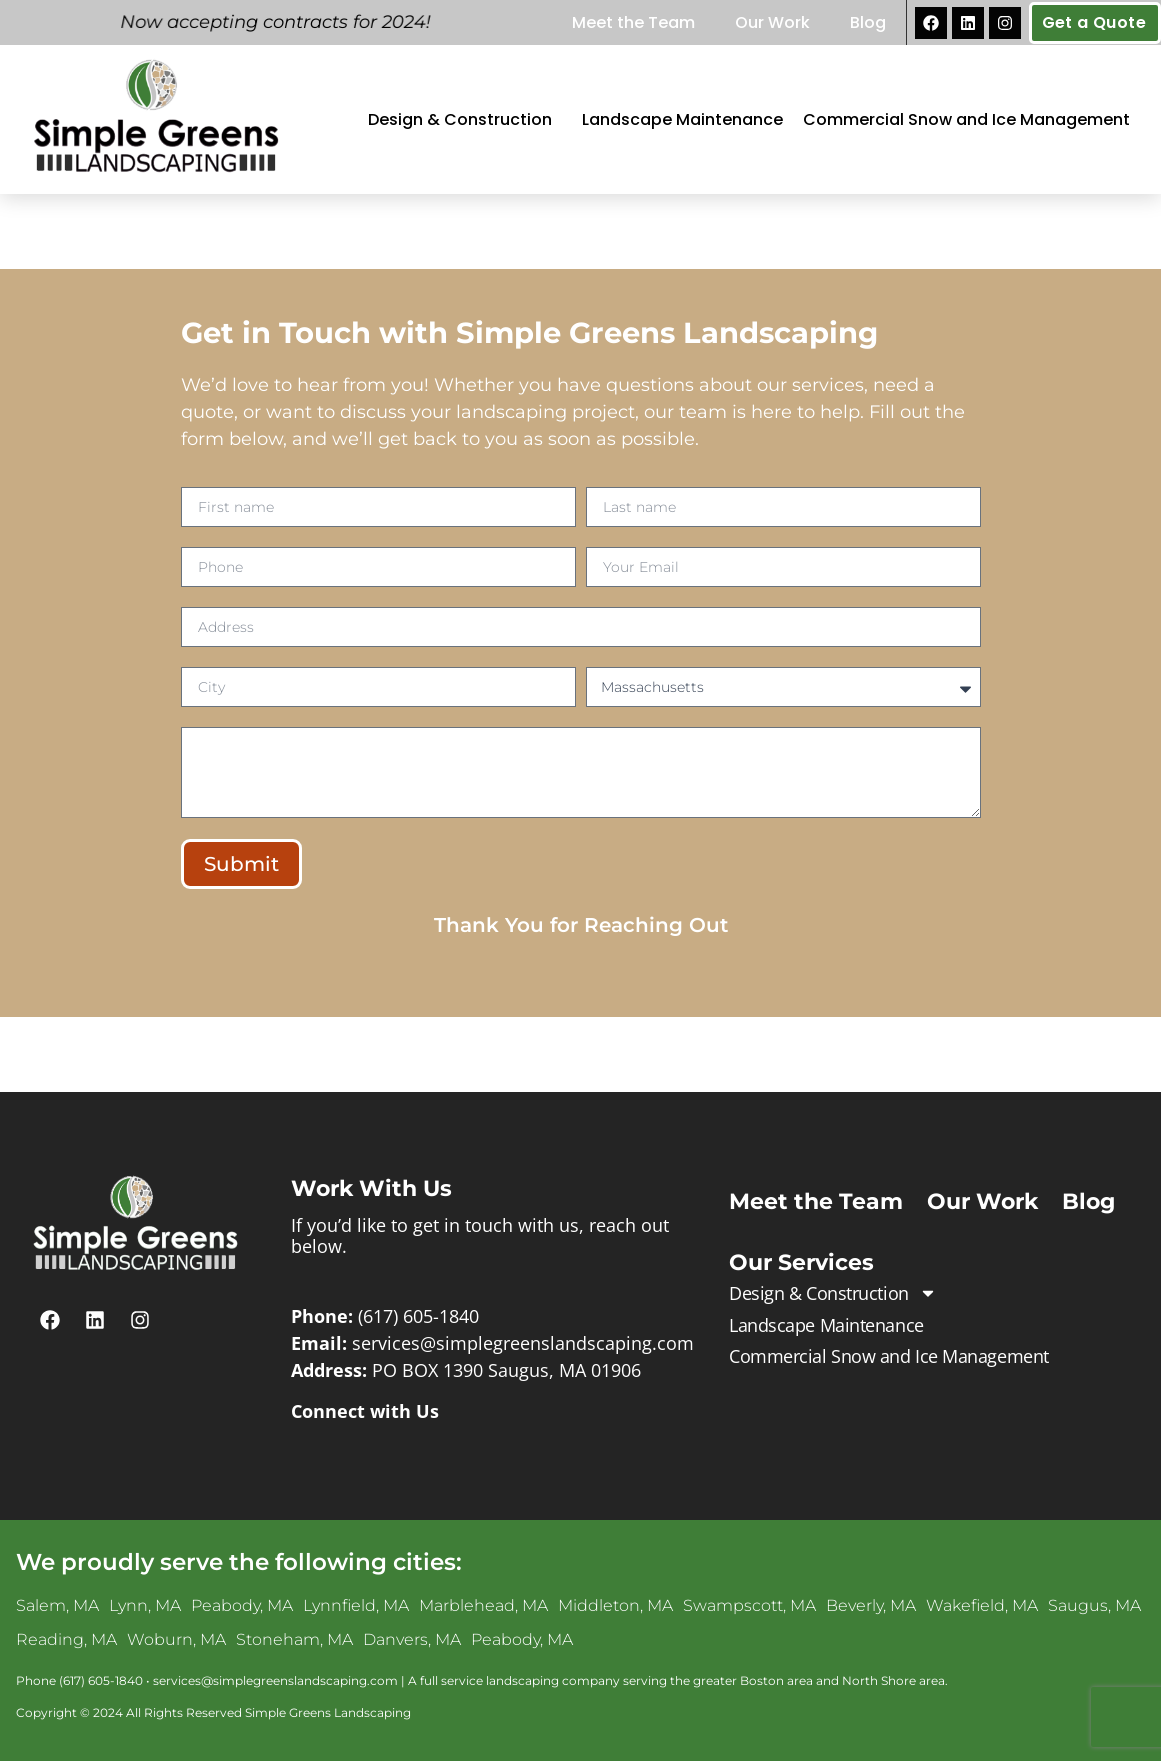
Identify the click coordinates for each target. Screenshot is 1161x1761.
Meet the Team (633, 22)
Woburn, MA (176, 1639)
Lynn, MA (145, 1605)
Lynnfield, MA (356, 1605)
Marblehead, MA (483, 1605)
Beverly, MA (871, 1605)
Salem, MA (57, 1605)
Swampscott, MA (749, 1605)
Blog (868, 22)
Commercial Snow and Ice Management (966, 119)
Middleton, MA (615, 1605)
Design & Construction (465, 119)
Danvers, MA (412, 1639)
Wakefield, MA (982, 1605)
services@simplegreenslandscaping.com (523, 1343)
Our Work (772, 22)
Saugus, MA (1094, 1605)
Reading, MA (66, 1639)
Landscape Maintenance (682, 119)
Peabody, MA (242, 1605)
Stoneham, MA (294, 1639)
